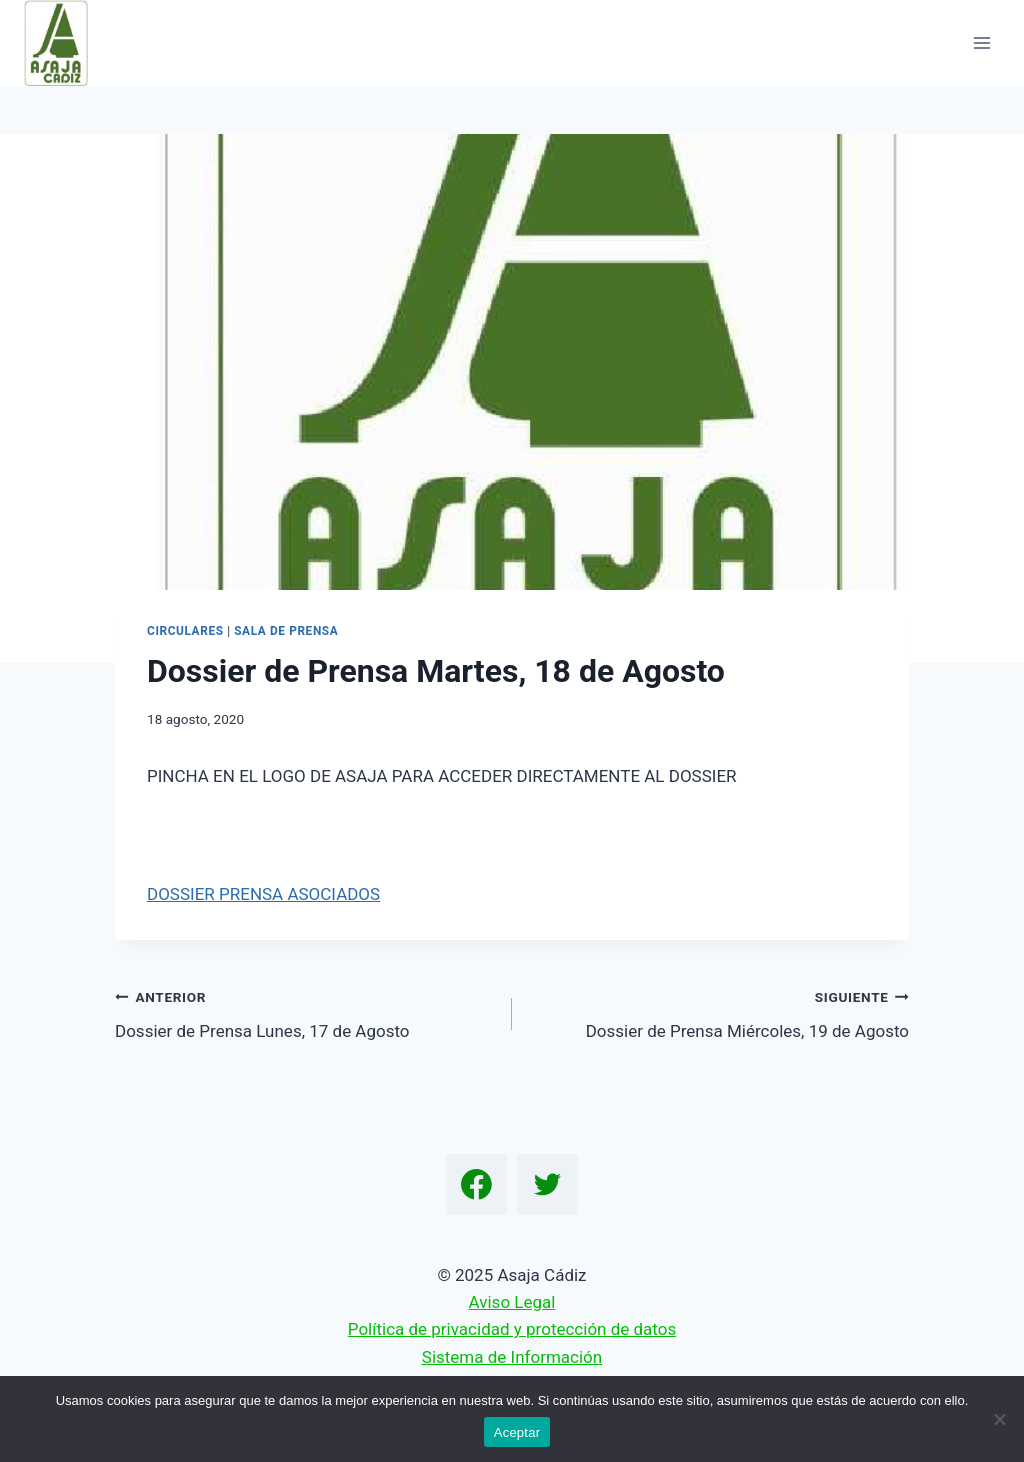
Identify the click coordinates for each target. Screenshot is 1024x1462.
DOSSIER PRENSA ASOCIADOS (263, 894)
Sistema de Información (512, 1357)
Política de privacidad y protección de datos (512, 1329)
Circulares (185, 631)
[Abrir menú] (981, 42)
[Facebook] (477, 1185)
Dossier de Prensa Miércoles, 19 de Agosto (719, 1012)
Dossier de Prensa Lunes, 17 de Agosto (305, 1012)
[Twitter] (548, 1185)
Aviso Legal (512, 1302)
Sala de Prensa (286, 631)
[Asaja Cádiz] (64, 43)
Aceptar (517, 1432)
